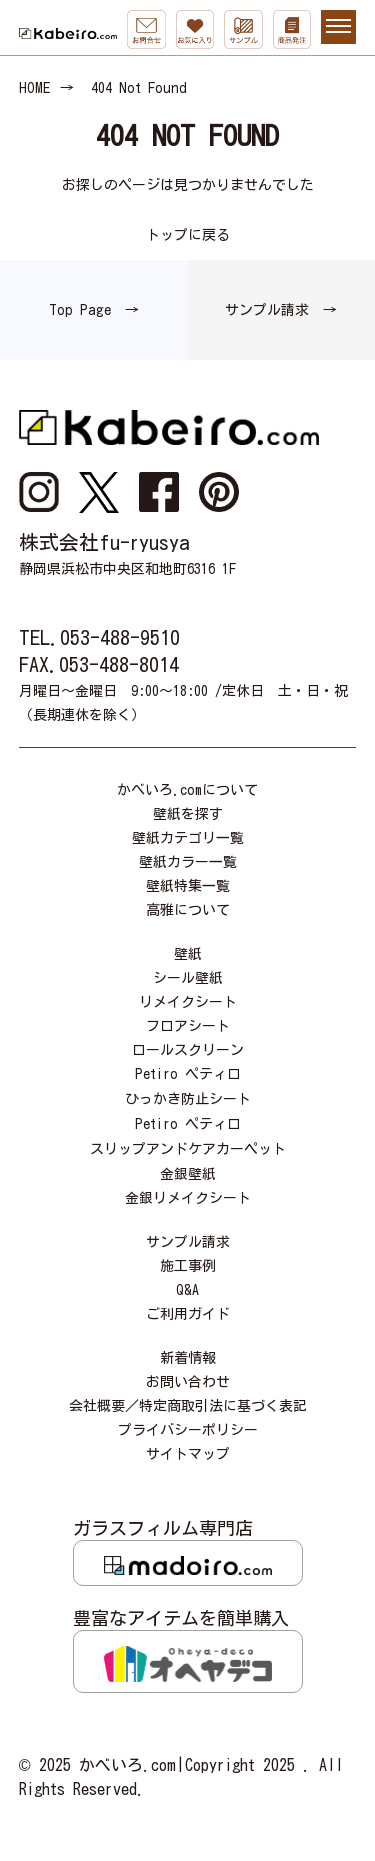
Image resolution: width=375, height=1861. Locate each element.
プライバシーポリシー (188, 1430)
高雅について (188, 910)
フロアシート (188, 1026)
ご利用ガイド (188, 1314)
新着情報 (188, 1358)
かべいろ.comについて (187, 790)
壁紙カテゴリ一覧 (188, 838)
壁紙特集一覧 (188, 886)
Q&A (187, 1290)
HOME (34, 88)
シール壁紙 (188, 978)
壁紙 (188, 954)
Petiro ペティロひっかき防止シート (188, 1086)
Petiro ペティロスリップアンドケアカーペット (188, 1136)
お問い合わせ (188, 1382)
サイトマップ (188, 1454)
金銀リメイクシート (188, 1198)
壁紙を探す (188, 814)
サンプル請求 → (281, 310)
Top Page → (94, 310)
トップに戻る (188, 235)
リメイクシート (188, 1002)
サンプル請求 (188, 1242)
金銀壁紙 (188, 1174)
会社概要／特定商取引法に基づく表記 (188, 1406)
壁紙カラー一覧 (188, 862)
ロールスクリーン (188, 1050)
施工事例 (188, 1266)
